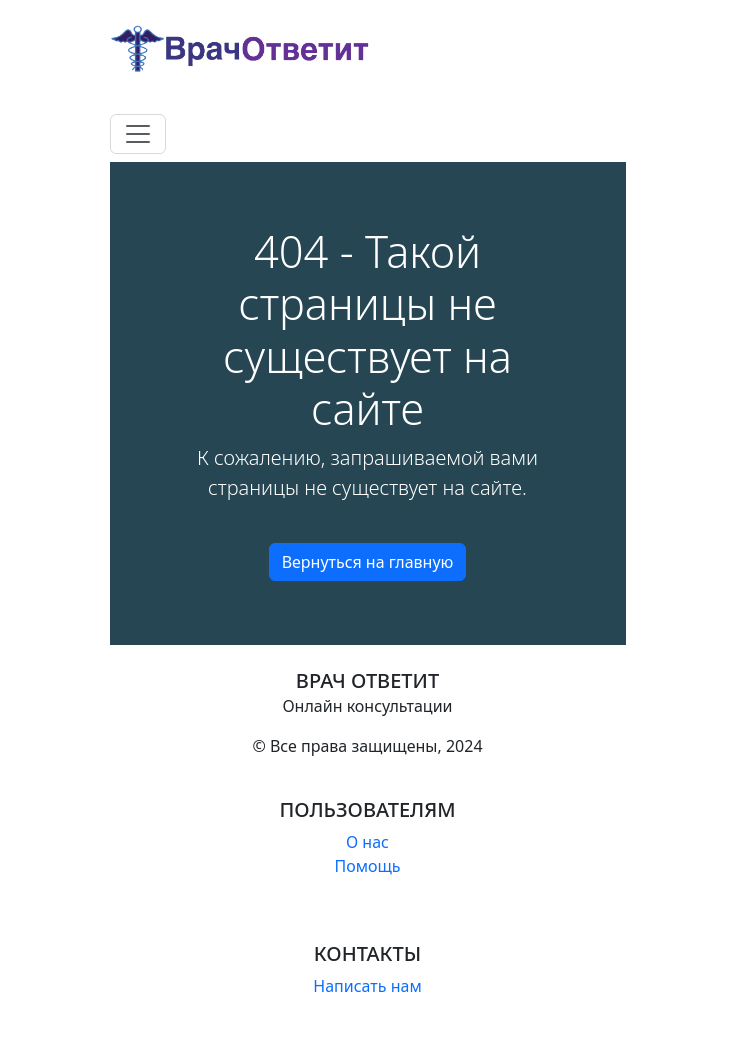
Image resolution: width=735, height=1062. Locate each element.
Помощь (367, 866)
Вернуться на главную (368, 562)
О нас (367, 842)
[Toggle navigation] (138, 134)
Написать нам (367, 986)
